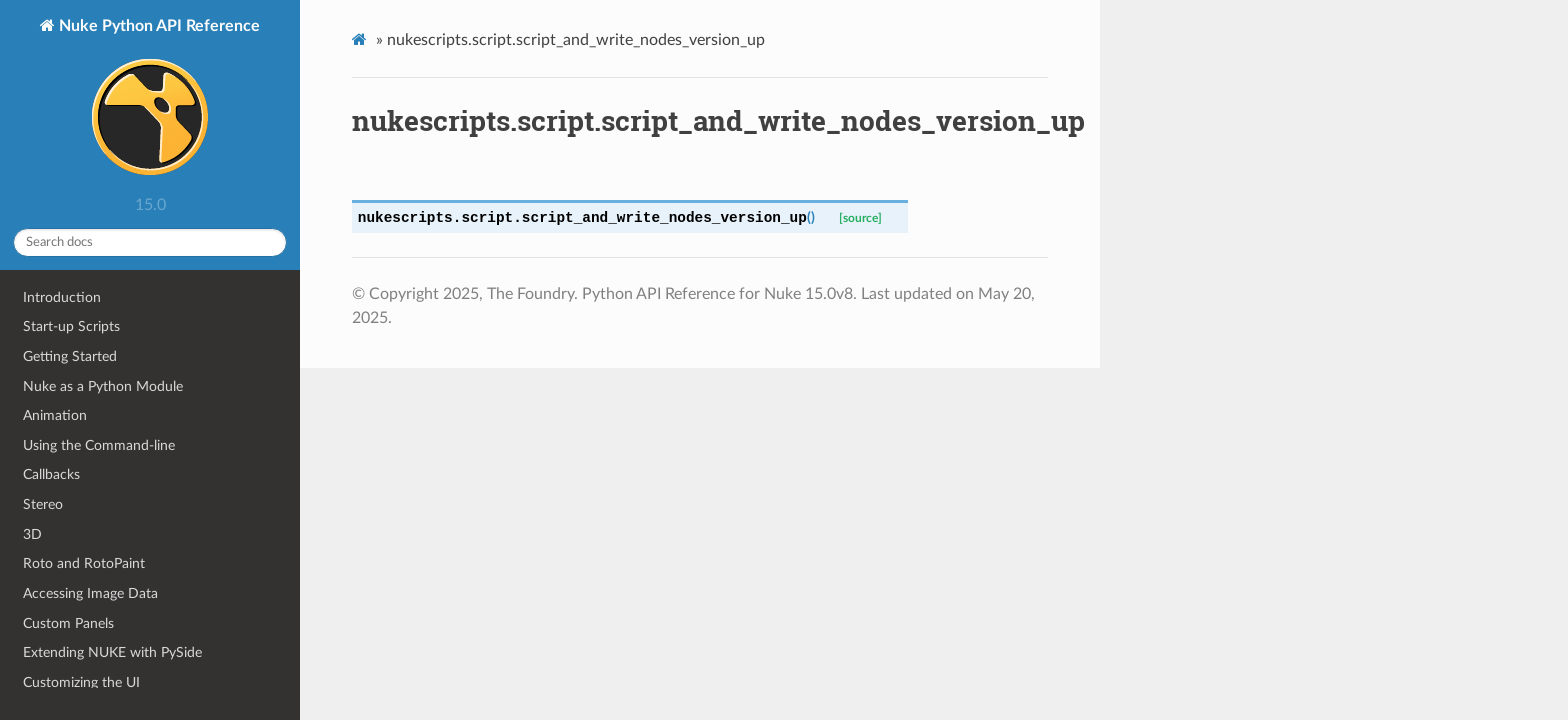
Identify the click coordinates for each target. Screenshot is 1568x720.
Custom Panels (68, 623)
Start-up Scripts (71, 326)
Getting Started (70, 356)
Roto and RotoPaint (84, 563)
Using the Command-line (99, 445)
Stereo (43, 504)
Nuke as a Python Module (103, 386)
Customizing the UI (81, 682)
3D (32, 534)
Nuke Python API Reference (157, 102)
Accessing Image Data (90, 593)
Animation (55, 415)
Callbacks (51, 474)
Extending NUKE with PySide (112, 652)
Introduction (62, 297)
